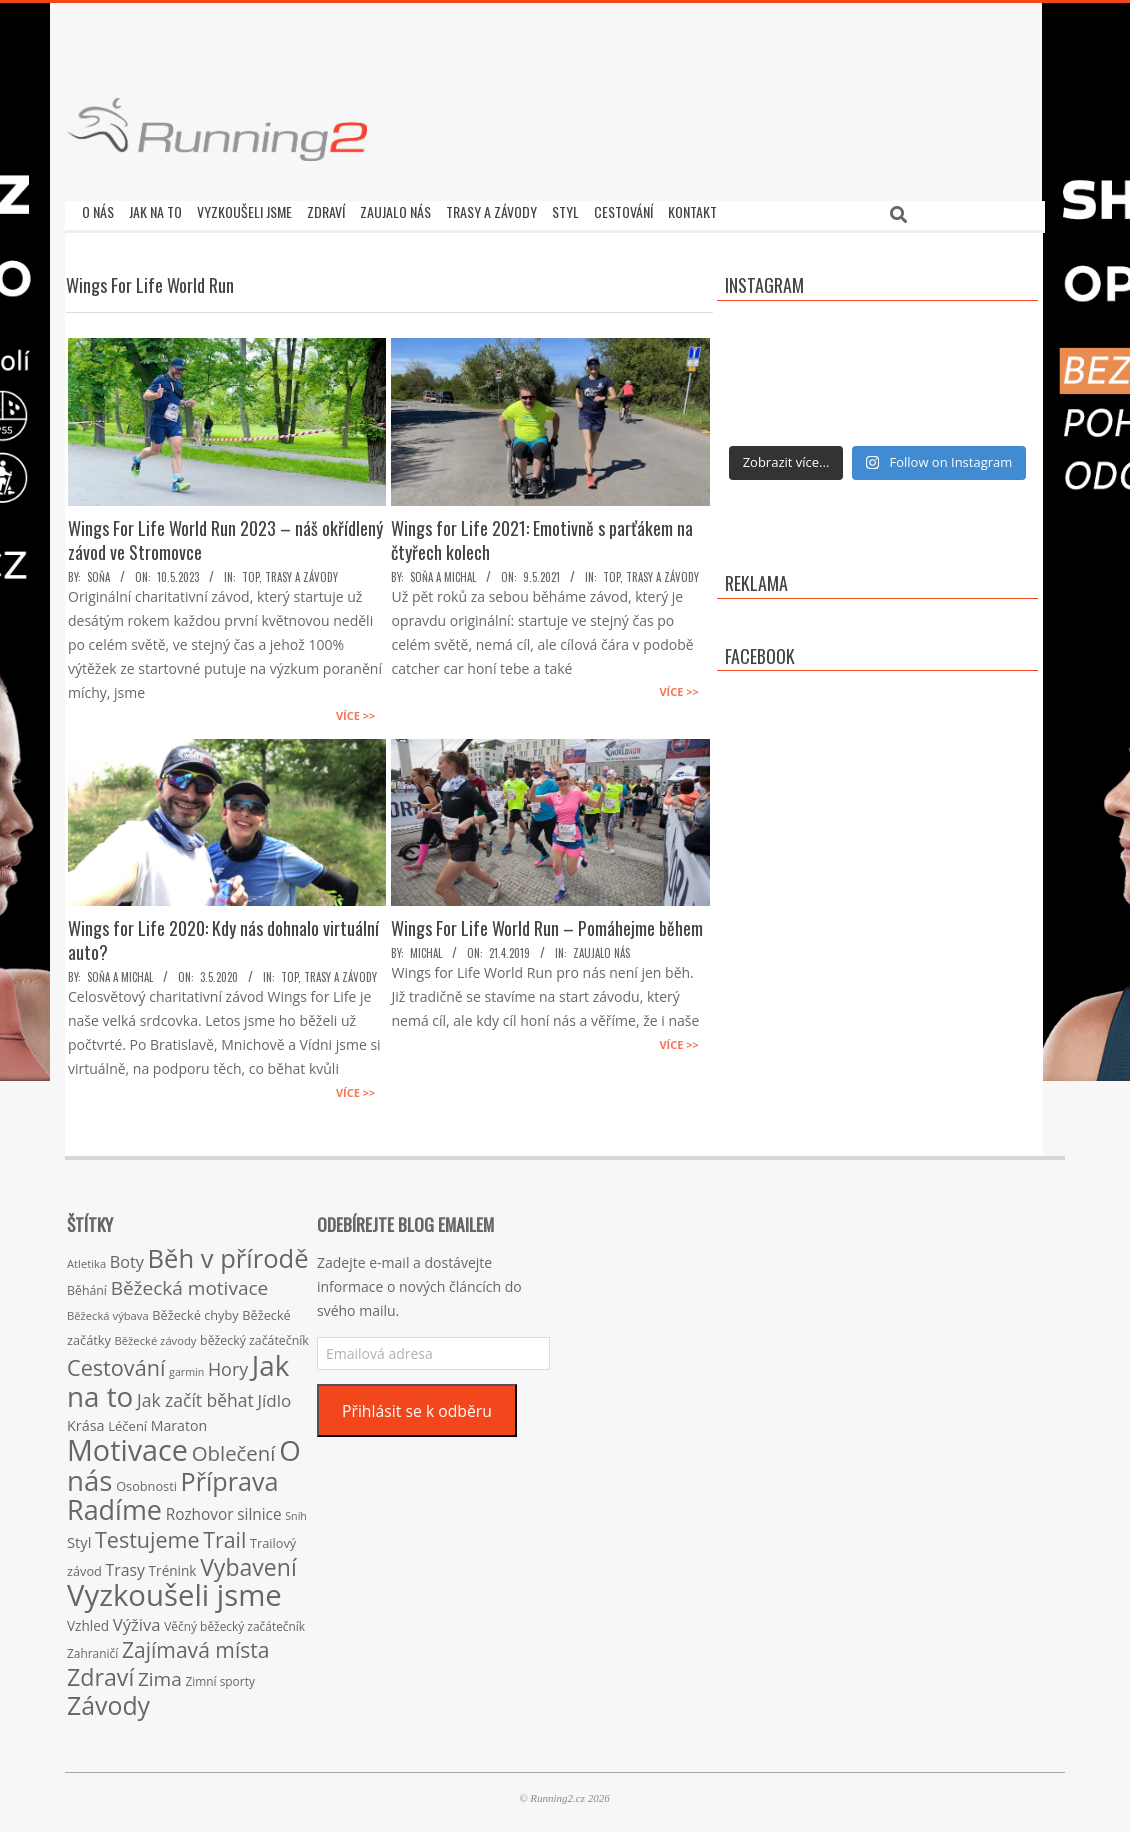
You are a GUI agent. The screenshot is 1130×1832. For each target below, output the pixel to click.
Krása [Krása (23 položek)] (86, 1420)
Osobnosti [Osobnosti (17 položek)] (146, 1481)
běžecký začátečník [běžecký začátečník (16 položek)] (254, 1335)
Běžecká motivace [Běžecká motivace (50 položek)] (190, 1283)
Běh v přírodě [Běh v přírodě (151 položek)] (228, 1253)
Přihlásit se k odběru (417, 1406)
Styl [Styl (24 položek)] (79, 1537)
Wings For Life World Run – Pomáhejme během (547, 923)
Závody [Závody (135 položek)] (108, 1700)
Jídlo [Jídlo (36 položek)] (274, 1395)
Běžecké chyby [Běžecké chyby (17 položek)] (195, 1310)
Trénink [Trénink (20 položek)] (173, 1565)
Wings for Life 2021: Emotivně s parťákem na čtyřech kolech (542, 535)
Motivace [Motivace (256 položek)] (127, 1444)
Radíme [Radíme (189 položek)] (114, 1504)
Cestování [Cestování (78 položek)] (116, 1362)
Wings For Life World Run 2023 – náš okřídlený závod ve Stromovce (225, 535)
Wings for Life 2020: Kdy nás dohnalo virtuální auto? (223, 935)
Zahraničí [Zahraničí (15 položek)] (92, 1648)
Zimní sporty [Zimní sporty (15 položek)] (219, 1676)
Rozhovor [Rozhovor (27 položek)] (200, 1509)
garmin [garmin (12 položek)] (186, 1367)
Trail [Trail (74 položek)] (224, 1534)
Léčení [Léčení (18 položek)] (127, 1421)
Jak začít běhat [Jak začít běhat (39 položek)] (195, 1395)
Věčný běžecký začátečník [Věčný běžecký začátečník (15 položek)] (234, 1621)
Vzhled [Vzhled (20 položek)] (88, 1620)
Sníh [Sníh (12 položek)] (296, 1511)
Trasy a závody (301, 572)
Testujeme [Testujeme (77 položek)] (147, 1534)
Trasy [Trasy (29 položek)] (125, 1565)
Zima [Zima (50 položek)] (160, 1674)
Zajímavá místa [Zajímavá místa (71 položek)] (196, 1644)
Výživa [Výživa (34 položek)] (137, 1619)
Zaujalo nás (601, 948)
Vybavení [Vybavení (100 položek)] (248, 1562)
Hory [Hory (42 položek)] (228, 1364)
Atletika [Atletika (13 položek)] (86, 1258)
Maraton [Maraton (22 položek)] (179, 1420)
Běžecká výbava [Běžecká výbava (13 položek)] (108, 1310)
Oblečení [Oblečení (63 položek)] (234, 1448)
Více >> (355, 710)
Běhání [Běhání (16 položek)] (87, 1285)
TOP (250, 572)
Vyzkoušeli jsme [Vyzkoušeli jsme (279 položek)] (174, 1590)
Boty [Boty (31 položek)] (127, 1257)
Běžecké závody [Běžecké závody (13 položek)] (156, 1335)
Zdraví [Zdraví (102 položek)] (100, 1672)
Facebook (760, 651)
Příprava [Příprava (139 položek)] (230, 1476)
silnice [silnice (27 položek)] (259, 1509)
